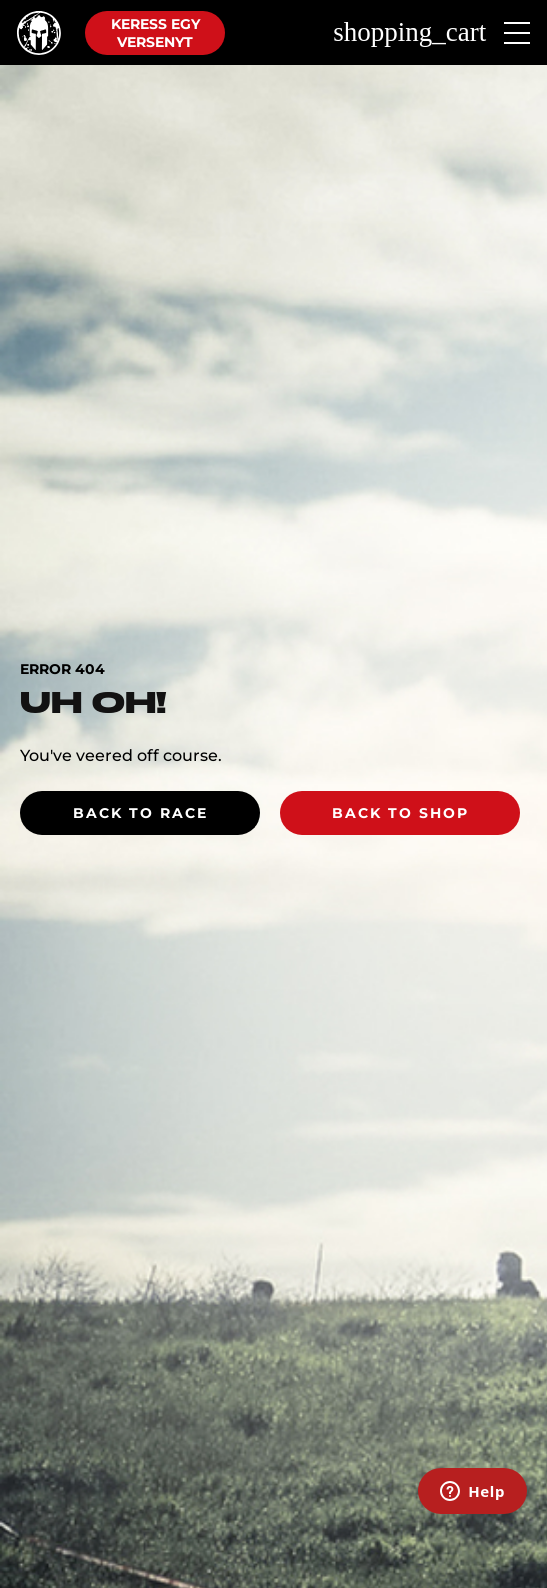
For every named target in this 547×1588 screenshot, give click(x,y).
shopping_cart (409, 32)
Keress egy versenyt (155, 33)
